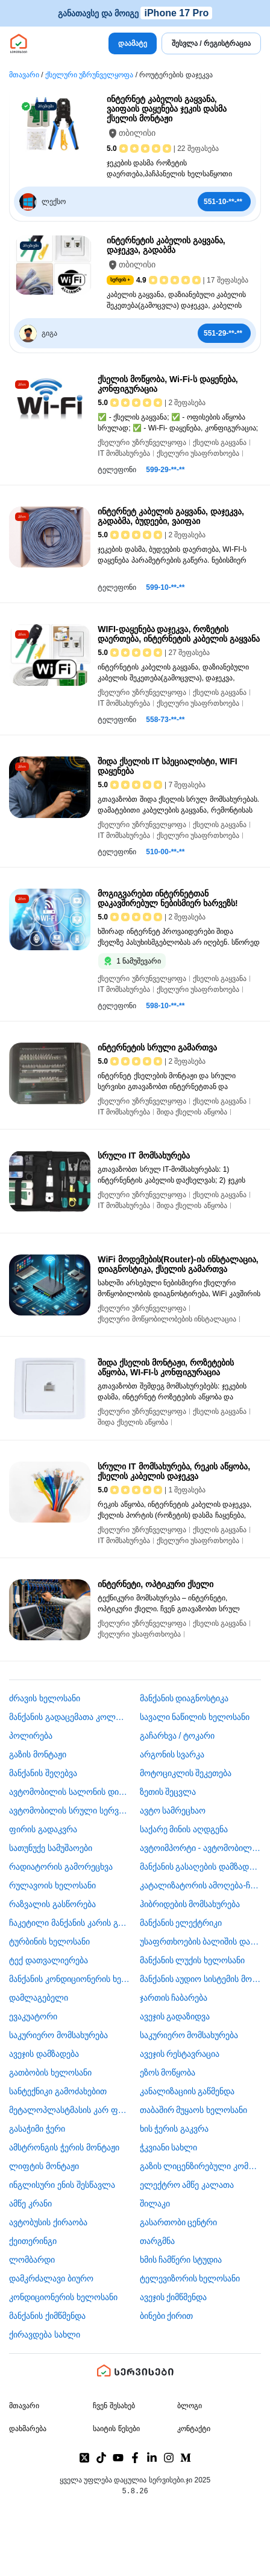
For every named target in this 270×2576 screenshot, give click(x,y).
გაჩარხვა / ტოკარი (177, 1735)
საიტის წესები (116, 2428)
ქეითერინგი (33, 2241)
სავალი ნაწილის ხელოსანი (195, 1717)
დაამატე (132, 43)
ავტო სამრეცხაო (173, 1810)
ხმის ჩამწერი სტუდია (181, 2259)
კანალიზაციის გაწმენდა (187, 2091)
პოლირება (30, 1735)
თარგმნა (157, 2241)
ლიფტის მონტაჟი (44, 2166)
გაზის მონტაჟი (37, 1754)
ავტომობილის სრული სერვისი (70, 1810)
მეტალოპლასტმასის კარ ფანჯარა (70, 2110)
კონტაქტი (193, 2428)
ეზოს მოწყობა (168, 2072)
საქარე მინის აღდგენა (184, 1829)
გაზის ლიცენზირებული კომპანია (201, 2166)
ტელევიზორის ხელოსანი (190, 2278)
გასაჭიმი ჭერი (37, 2128)
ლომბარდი (32, 2259)
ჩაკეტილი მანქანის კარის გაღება (70, 1923)
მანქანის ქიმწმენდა (47, 2316)
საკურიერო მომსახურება (58, 2035)
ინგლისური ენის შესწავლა (62, 2185)
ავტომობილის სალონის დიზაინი (70, 1792)
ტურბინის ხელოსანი (49, 1941)
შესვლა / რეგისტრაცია (211, 43)
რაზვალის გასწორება (52, 1904)
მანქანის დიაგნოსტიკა (184, 1698)
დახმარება (27, 2428)
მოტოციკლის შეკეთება (186, 1773)
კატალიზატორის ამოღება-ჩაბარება (201, 1885)
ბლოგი (189, 2406)
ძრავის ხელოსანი (44, 1698)
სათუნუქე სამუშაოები (50, 1848)
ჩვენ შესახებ (113, 2406)
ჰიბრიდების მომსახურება (190, 1904)
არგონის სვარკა (172, 1754)
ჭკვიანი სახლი (169, 2147)
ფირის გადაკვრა (43, 1829)
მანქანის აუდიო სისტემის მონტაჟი (201, 1979)
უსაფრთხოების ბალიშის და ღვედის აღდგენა (201, 1941)
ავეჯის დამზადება (44, 2054)
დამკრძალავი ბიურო (51, 2278)
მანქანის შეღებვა (43, 1773)
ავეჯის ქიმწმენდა (173, 2297)
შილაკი (155, 2203)
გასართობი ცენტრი (179, 2222)
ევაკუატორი (33, 2016)
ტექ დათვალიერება (48, 1960)
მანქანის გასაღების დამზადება (201, 1866)
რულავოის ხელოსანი (52, 1885)
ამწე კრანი (30, 2203)
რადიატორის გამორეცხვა (61, 1866)
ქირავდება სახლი (44, 2334)
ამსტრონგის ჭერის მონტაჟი (64, 2147)
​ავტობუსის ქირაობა (48, 2222)
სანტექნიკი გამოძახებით (58, 2091)
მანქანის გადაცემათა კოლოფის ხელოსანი (70, 1717)
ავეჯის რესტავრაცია (180, 2054)
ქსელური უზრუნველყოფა (89, 75)
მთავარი (24, 75)
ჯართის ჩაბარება (174, 1997)
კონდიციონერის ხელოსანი (63, 2297)
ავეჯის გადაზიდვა (175, 2016)
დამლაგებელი (38, 1997)
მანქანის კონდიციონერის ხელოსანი (70, 1979)
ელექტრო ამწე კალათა (187, 2185)
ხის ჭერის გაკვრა (174, 2128)
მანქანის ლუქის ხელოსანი (192, 1960)
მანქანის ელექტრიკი (181, 1923)
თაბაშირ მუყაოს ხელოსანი (194, 2110)
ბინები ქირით (166, 2316)
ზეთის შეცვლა (168, 1792)
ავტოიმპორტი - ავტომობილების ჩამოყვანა (201, 1848)
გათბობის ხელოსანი (50, 2072)
